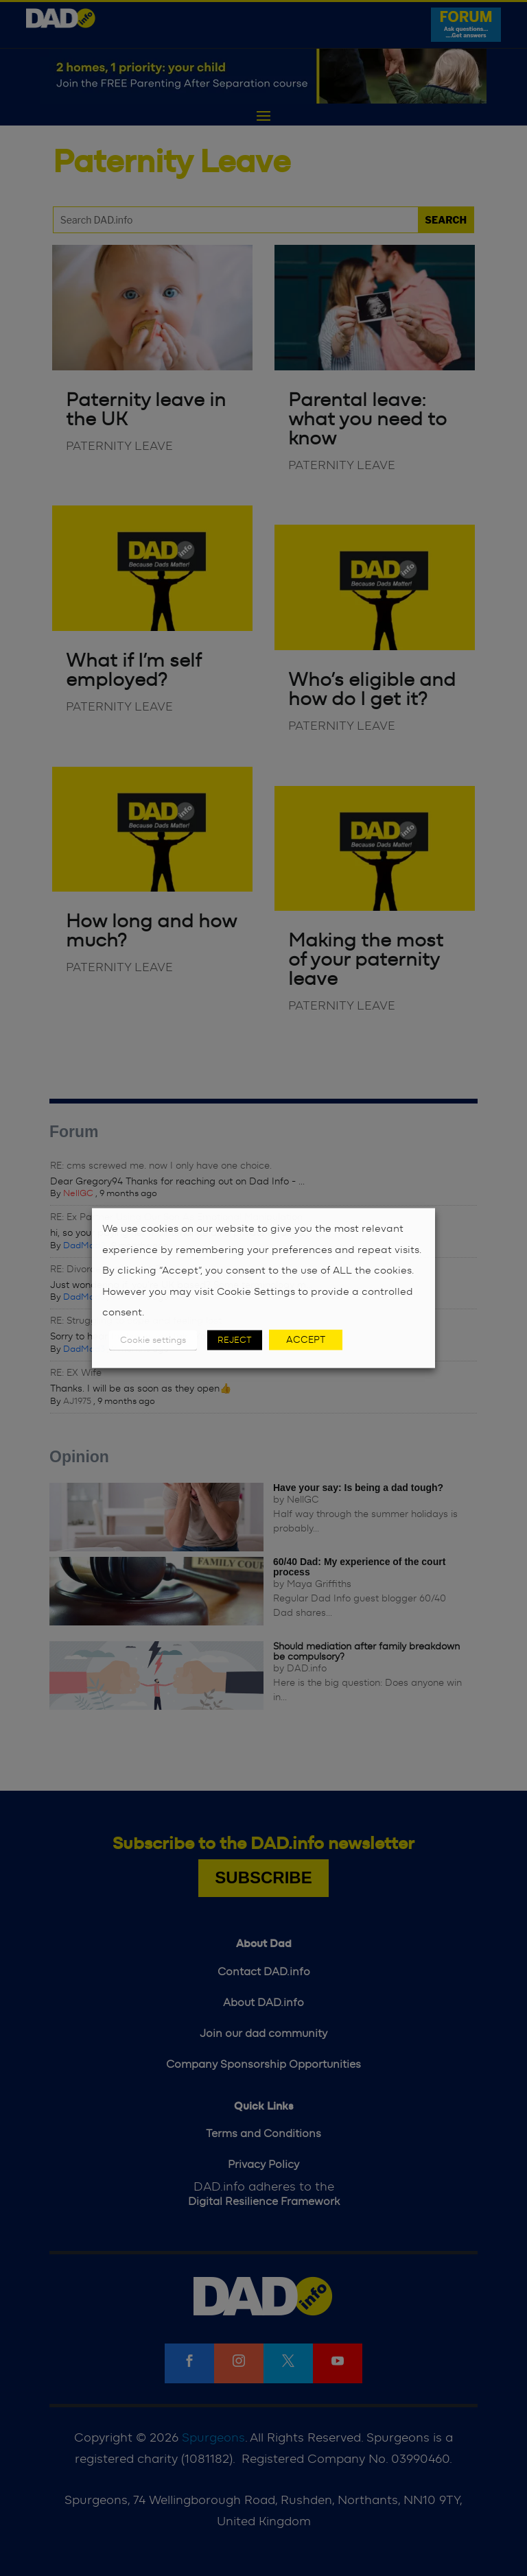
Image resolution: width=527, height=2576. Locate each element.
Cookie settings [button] (153, 1339)
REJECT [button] (235, 1339)
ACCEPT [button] (305, 1339)
